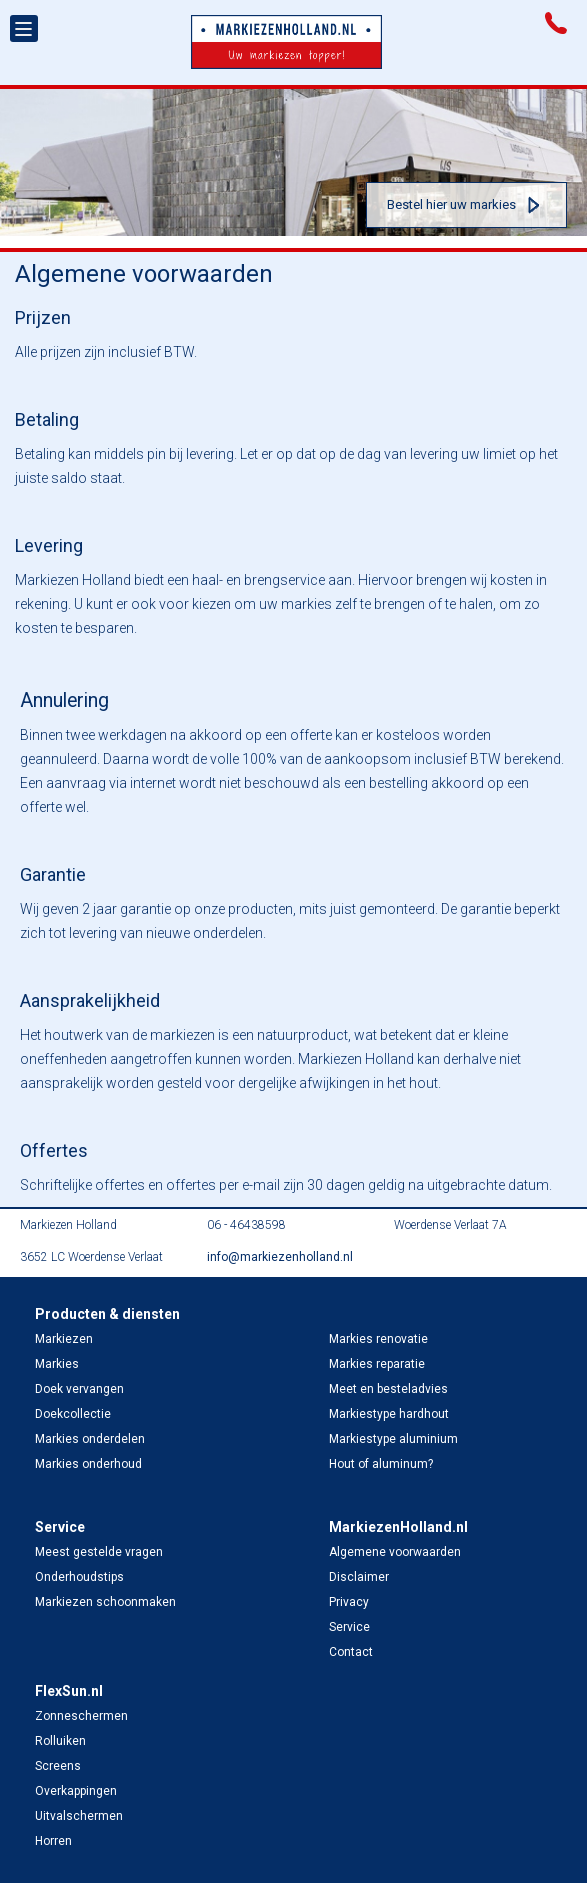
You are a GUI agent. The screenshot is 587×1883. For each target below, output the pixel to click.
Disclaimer (359, 1577)
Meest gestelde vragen (99, 1552)
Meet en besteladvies (388, 1389)
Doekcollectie (73, 1414)
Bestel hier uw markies (451, 204)
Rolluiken (60, 1741)
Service (349, 1627)
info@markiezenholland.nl (280, 1257)
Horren (53, 1841)
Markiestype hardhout (389, 1414)
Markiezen (64, 1339)
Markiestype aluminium (393, 1439)
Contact (351, 1652)
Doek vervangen (79, 1389)
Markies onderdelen (90, 1439)
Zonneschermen (81, 1716)
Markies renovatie (378, 1339)
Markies (57, 1364)
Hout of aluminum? (381, 1464)
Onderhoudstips (79, 1577)
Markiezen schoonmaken (105, 1602)
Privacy (349, 1602)
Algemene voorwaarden (395, 1552)
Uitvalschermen (79, 1816)
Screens (58, 1766)
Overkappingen (76, 1791)
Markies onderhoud (88, 1464)
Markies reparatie (377, 1364)
